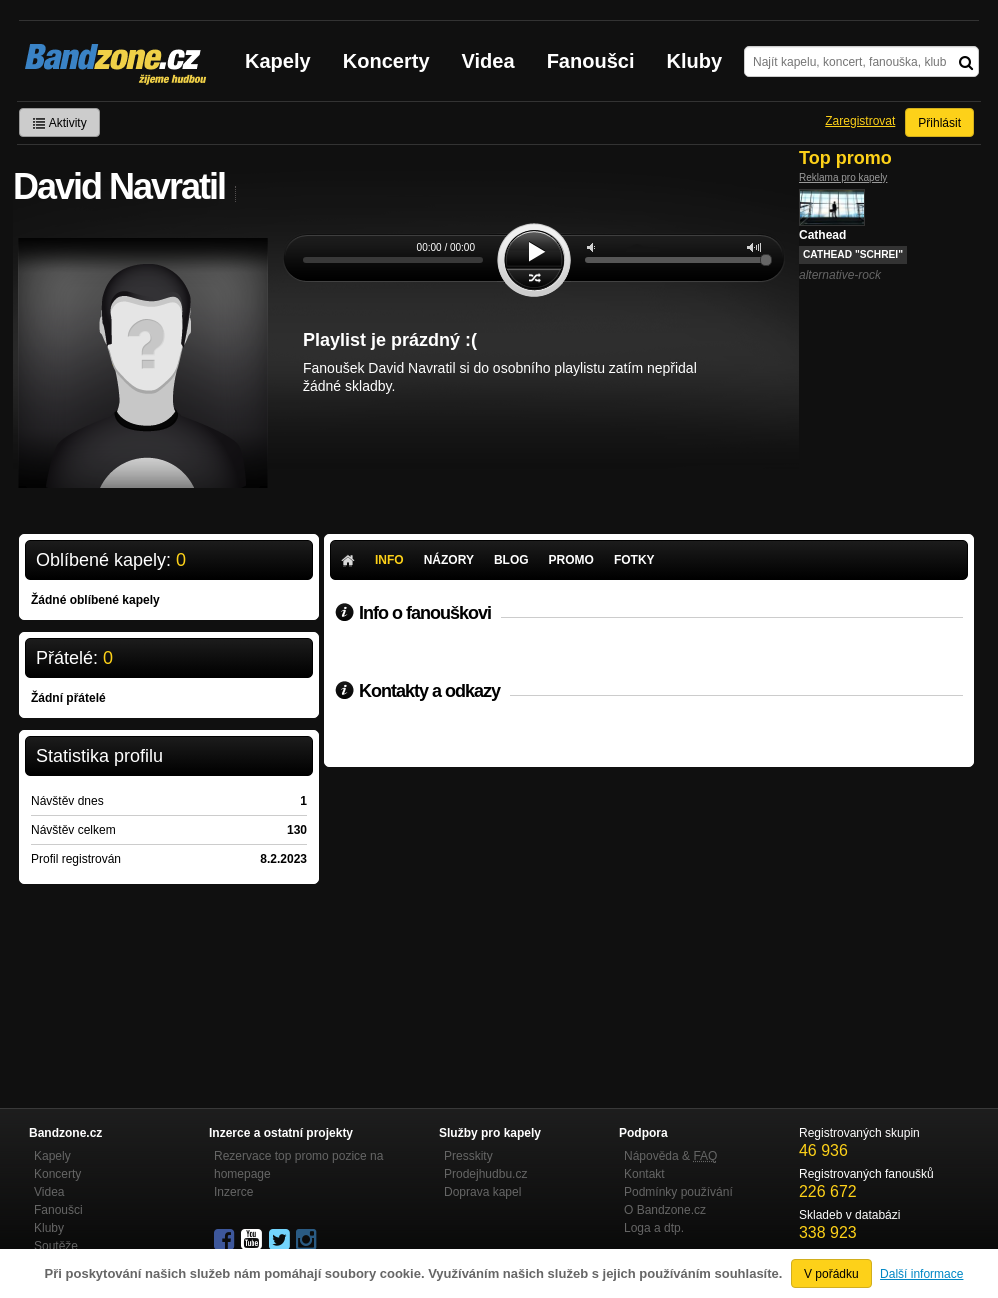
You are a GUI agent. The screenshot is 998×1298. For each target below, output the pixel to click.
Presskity (468, 1156)
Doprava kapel (482, 1192)
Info (389, 560)
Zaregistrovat (860, 121)
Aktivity (59, 123)
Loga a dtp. (654, 1228)
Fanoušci (591, 61)
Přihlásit (939, 123)
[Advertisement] (649, 917)
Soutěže (56, 1246)
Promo (571, 560)
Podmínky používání (678, 1192)
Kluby (695, 61)
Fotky (634, 560)
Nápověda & (670, 1156)
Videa (488, 61)
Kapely (278, 61)
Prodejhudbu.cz (485, 1174)
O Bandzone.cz (665, 1210)
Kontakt (644, 1174)
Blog (511, 560)
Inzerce (233, 1192)
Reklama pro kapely (843, 177)
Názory (449, 560)
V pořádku (831, 1274)
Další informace (921, 1274)
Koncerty (386, 61)
